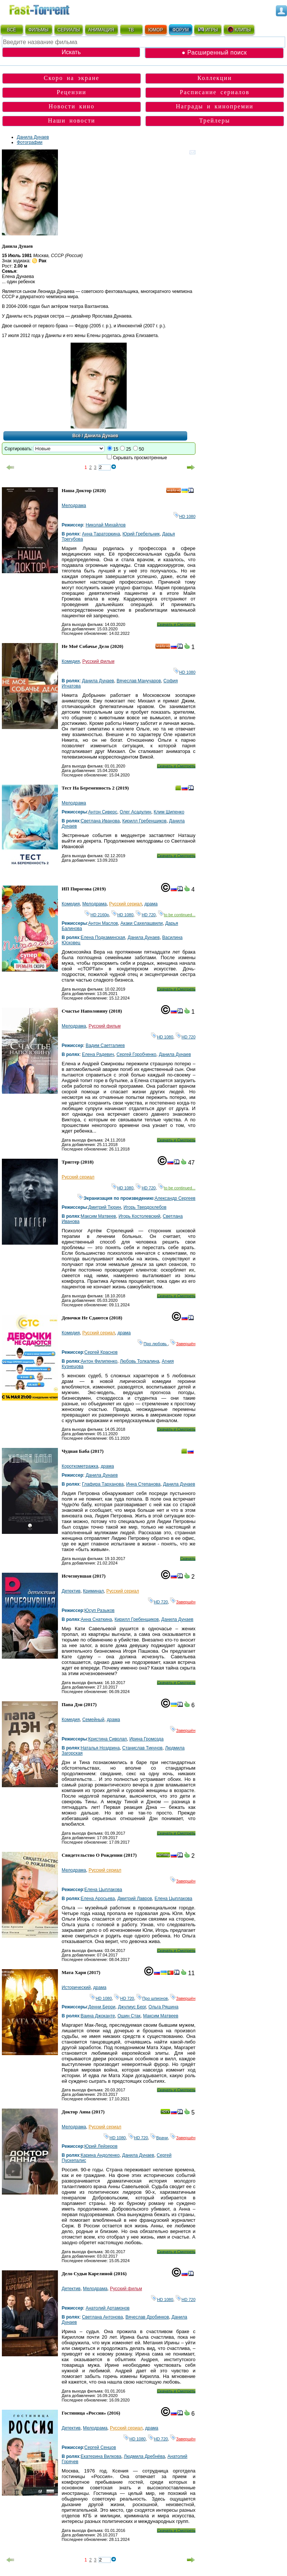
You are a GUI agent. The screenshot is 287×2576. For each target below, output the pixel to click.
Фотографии (30, 142)
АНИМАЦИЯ (101, 30)
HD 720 (145, 914)
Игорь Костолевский (139, 1216)
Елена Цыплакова (103, 1889)
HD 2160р (96, 914)
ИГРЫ (207, 29)
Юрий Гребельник (141, 534)
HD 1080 (184, 516)
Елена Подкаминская (103, 937)
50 (141, 449)
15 (115, 449)
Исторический (76, 1987)
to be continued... (176, 914)
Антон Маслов (103, 923)
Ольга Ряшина (163, 2007)
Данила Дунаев (33, 137)
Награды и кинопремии (215, 106)
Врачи (159, 2137)
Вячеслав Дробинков (147, 2317)
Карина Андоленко (100, 2155)
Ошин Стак (129, 2016)
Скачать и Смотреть (176, 624)
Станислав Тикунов (142, 1748)
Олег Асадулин (135, 812)
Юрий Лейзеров (101, 2146)
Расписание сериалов (215, 92)
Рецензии (71, 92)
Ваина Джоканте (98, 2016)
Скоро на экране (71, 78)
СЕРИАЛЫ (69, 30)
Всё (76, 435)
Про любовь (153, 1343)
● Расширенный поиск (214, 52)
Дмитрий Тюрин (104, 1207)
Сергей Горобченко (137, 1054)
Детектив (71, 1591)
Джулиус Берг (132, 2007)
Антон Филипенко (99, 1361)
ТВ (131, 30)
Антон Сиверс (102, 812)
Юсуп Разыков (99, 1610)
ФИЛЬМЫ (38, 30)
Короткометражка (80, 1466)
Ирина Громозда (146, 1739)
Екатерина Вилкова (101, 2456)
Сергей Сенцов (100, 2447)
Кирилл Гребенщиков (144, 821)
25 (128, 449)
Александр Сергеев (175, 1198)
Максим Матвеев (98, 1216)
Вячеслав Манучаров (139, 680)
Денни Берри (101, 2007)
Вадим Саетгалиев (105, 1045)
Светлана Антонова (102, 2317)
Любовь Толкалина (139, 1361)
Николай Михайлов (106, 525)
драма (150, 903)
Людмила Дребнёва (144, 2456)
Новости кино (72, 106)
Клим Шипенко (169, 812)
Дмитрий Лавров (134, 1898)
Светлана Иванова (100, 821)
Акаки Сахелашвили (141, 923)
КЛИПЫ (239, 29)
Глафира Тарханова (103, 1484)
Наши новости (71, 120)
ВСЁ (11, 30)
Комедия (71, 661)
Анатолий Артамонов (108, 2308)
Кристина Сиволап (107, 1739)
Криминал (93, 1591)
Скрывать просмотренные (140, 457)
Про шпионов (152, 1998)
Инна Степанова (143, 1484)
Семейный (93, 1719)
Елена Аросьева (98, 1898)
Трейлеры (214, 120)
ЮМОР (155, 30)
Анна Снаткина (96, 1619)
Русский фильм (98, 661)
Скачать (187, 1558)
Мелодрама (74, 505)
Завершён (182, 1343)
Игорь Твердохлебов (145, 1207)
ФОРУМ (180, 30)
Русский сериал (125, 903)
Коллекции (214, 78)
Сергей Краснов (101, 1352)
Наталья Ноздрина (100, 1748)
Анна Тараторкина (101, 534)
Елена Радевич (98, 1054)
